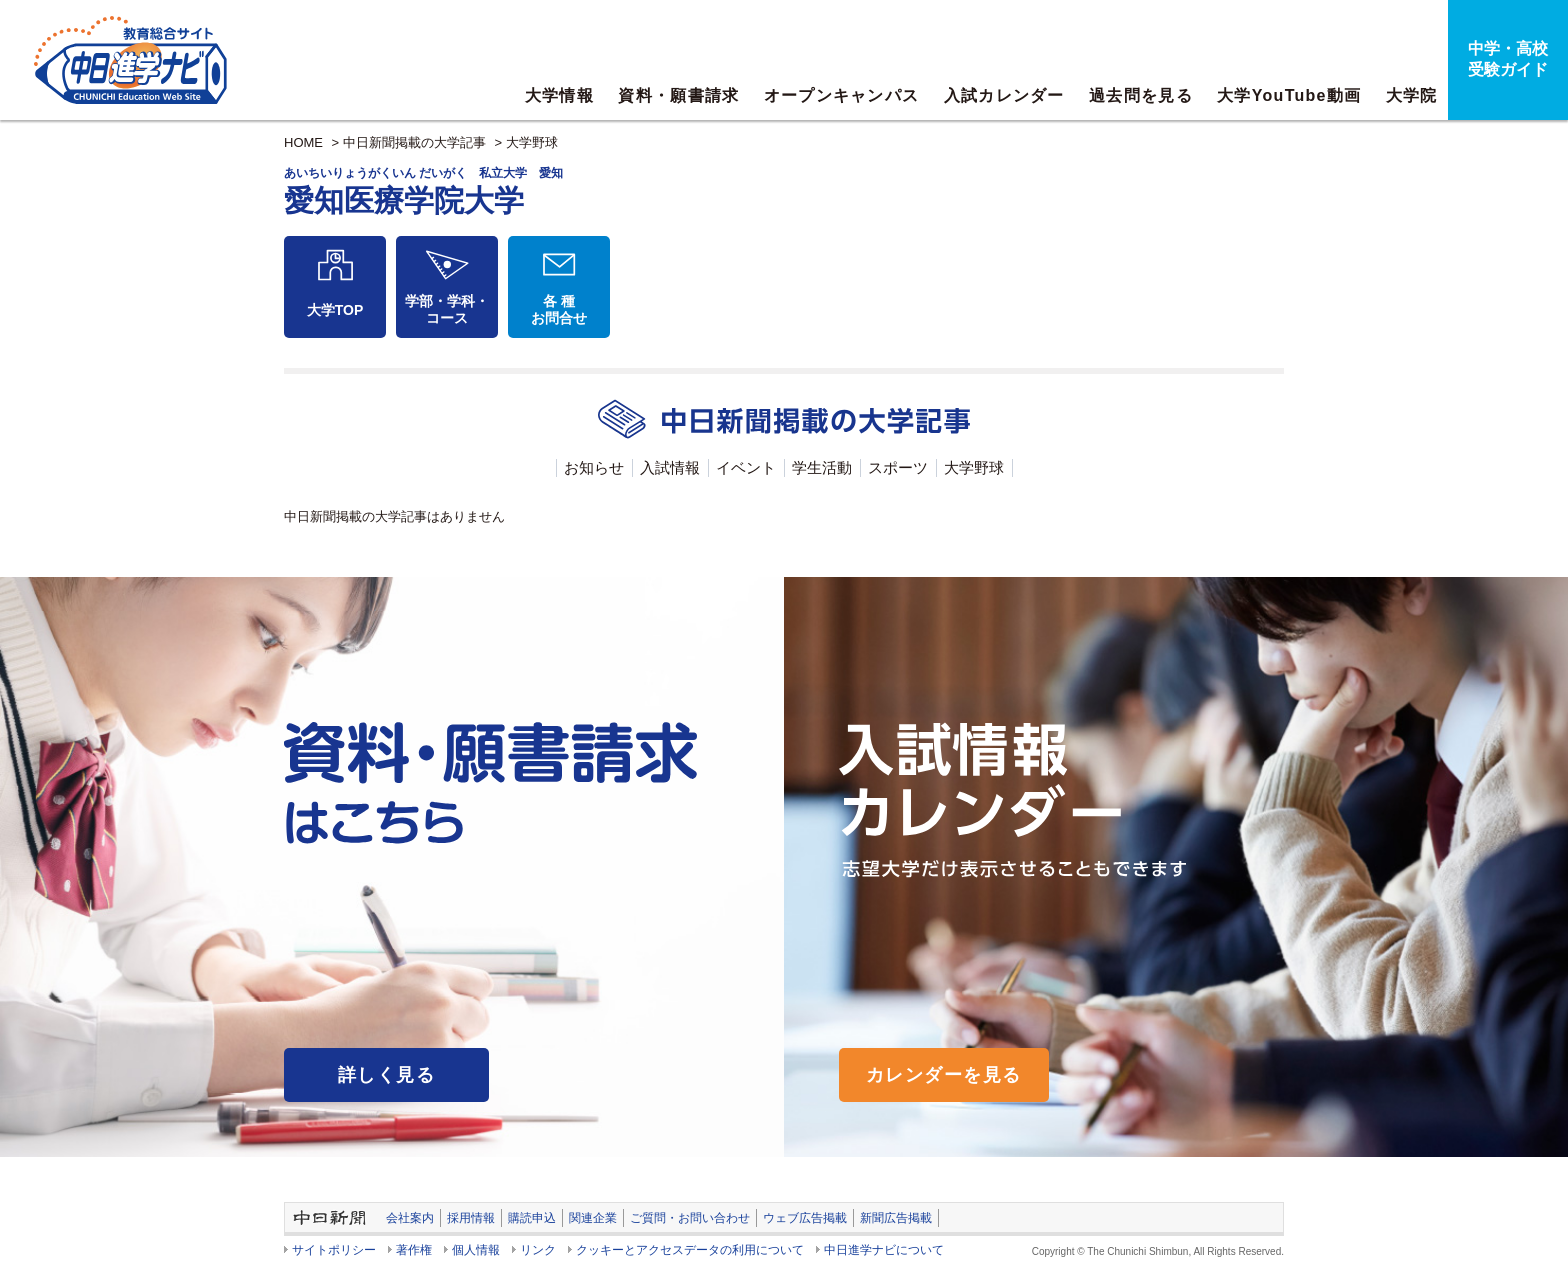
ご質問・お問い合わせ (690, 1218)
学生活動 (822, 467)
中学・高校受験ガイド (1508, 59)
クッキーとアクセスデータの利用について (690, 1250)
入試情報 (670, 467)
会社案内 (410, 1218)
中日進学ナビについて (884, 1250)
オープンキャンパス (842, 95)
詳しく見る (386, 1075)
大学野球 (532, 142)
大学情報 (559, 95)
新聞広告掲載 (896, 1218)
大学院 (1412, 95)
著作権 (414, 1250)
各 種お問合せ (559, 309)
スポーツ (898, 467)
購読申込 (532, 1218)
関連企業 (593, 1218)
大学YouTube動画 (1289, 95)
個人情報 (476, 1250)
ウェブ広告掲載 (805, 1218)
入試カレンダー (1004, 95)
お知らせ (594, 467)
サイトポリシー (334, 1250)
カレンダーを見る (944, 1075)
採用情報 (471, 1218)
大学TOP (335, 310)
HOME (303, 142)
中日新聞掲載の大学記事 (414, 142)
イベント (746, 467)
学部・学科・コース (447, 309)
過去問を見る (1141, 95)
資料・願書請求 (678, 95)
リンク (538, 1250)
